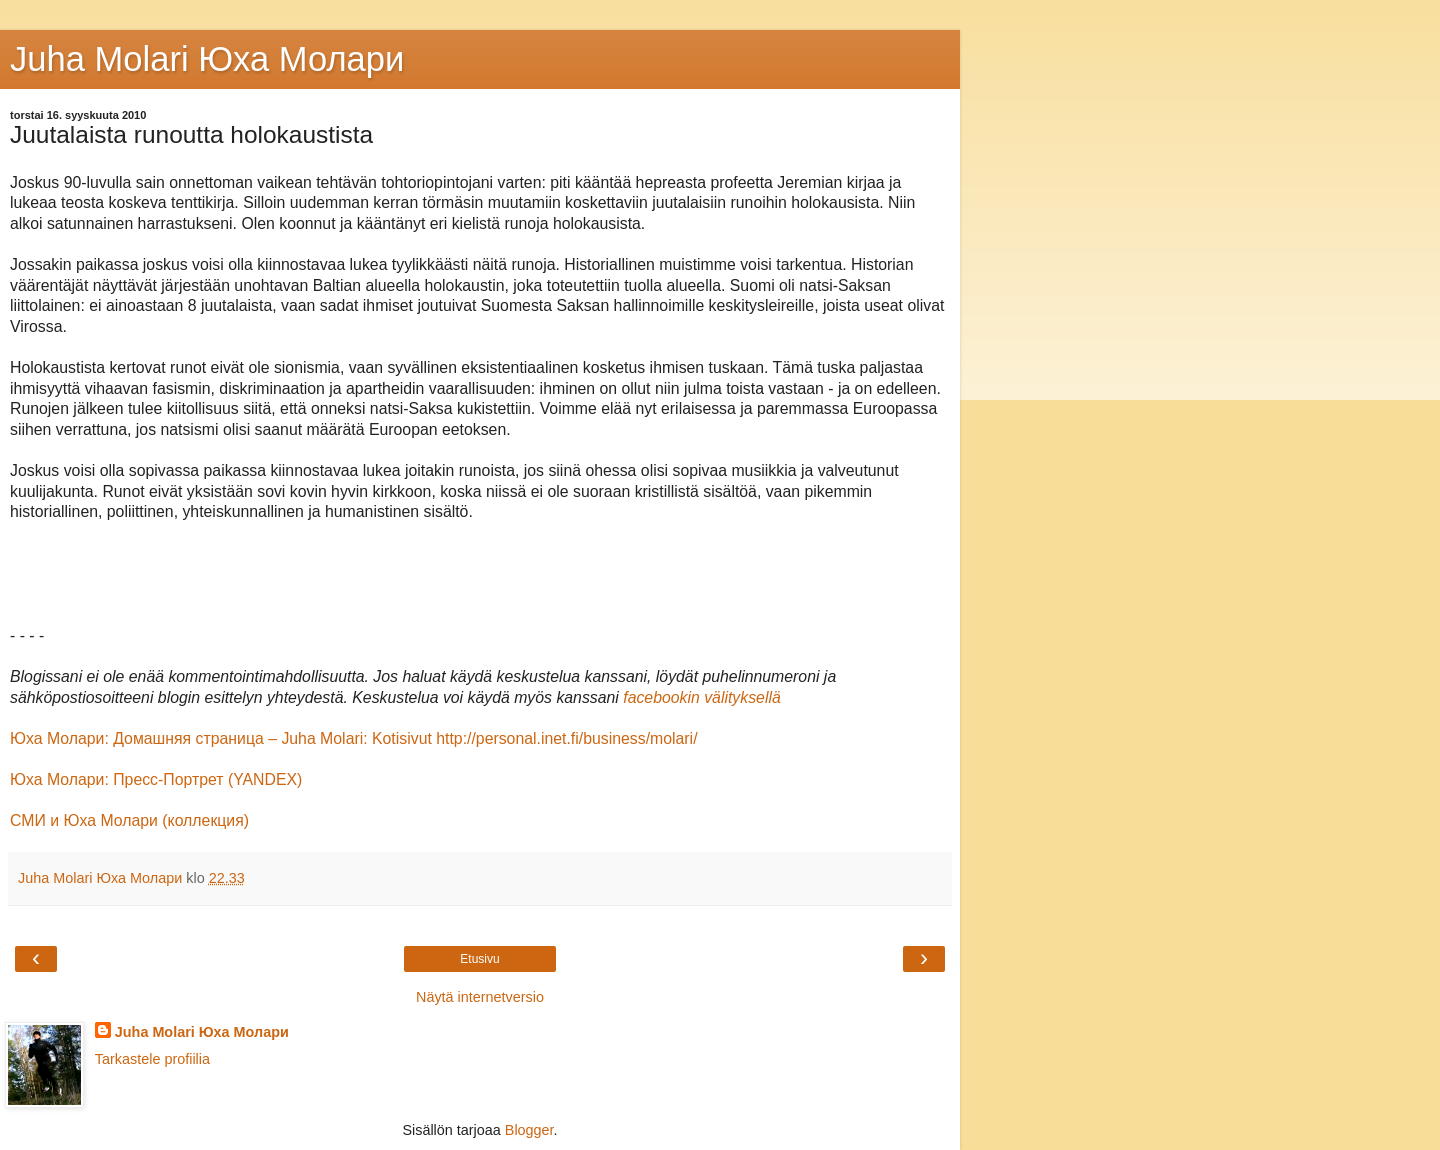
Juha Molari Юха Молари (202, 1032)
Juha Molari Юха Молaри (207, 59)
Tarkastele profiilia (152, 1059)
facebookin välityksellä (702, 697)
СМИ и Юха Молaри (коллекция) (129, 820)
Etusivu (479, 959)
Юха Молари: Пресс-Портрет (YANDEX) (156, 779)
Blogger (529, 1130)
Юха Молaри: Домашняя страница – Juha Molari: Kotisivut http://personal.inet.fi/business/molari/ (354, 738)
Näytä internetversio (480, 997)
